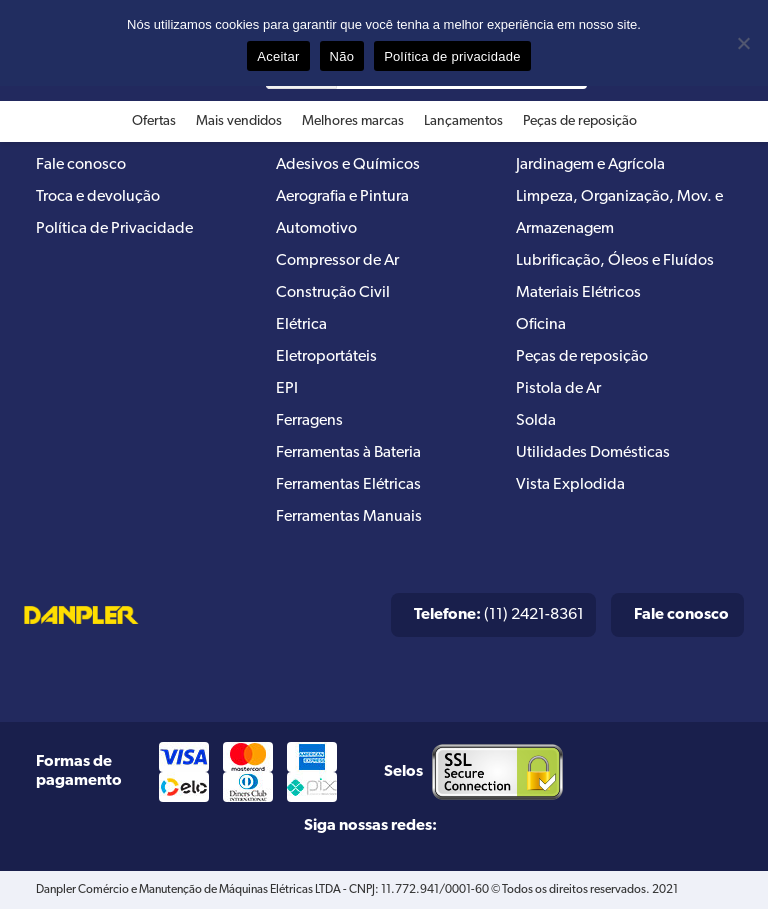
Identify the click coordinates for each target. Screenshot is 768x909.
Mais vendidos (239, 121)
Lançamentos (463, 121)
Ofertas (154, 121)
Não (342, 56)
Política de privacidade (452, 56)
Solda (536, 421)
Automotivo (316, 229)
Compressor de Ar (337, 261)
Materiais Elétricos (578, 293)
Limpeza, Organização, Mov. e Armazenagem (619, 213)
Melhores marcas (353, 121)
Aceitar (278, 56)
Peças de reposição (580, 121)
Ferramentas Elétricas (348, 485)
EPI (287, 389)
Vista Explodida (570, 485)
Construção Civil (333, 293)
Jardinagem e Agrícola (590, 165)
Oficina (541, 325)
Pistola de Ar (558, 389)
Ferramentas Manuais (349, 517)
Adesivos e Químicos (348, 165)
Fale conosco (81, 165)
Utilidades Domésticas (593, 453)
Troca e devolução (98, 197)
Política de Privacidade (114, 229)
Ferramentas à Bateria (348, 453)
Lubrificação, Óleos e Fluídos (615, 261)
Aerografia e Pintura (342, 197)
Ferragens (309, 421)
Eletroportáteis (326, 357)
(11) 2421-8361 (499, 615)
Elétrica (301, 325)
